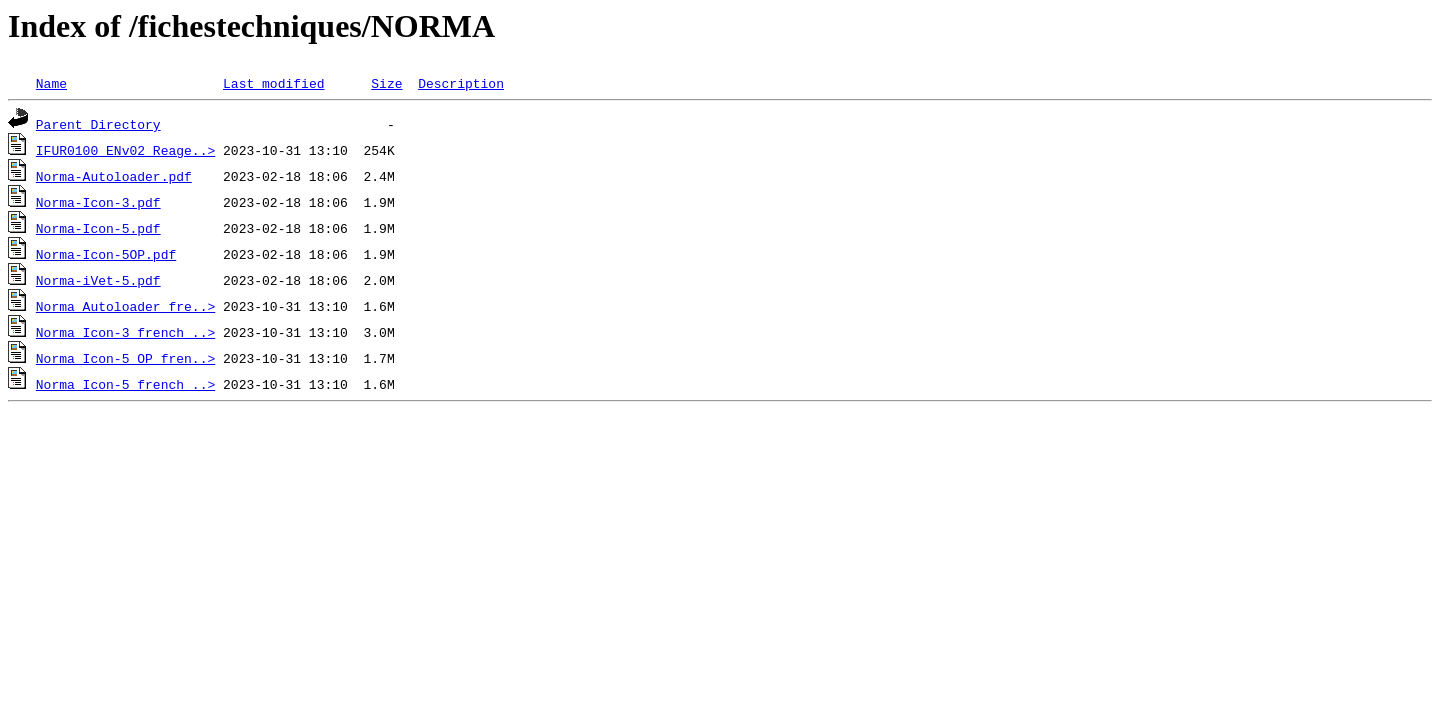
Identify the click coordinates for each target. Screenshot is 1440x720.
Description (461, 83)
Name (51, 83)
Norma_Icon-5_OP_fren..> (125, 358)
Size (386, 83)
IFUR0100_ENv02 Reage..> (125, 150)
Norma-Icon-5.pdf (98, 228)
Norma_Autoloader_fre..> (125, 306)
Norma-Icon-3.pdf (98, 202)
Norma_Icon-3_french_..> (125, 332)
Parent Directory (98, 124)
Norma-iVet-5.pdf (98, 280)
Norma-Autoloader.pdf (114, 176)
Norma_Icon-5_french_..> (125, 384)
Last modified (273, 83)
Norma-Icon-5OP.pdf (106, 254)
